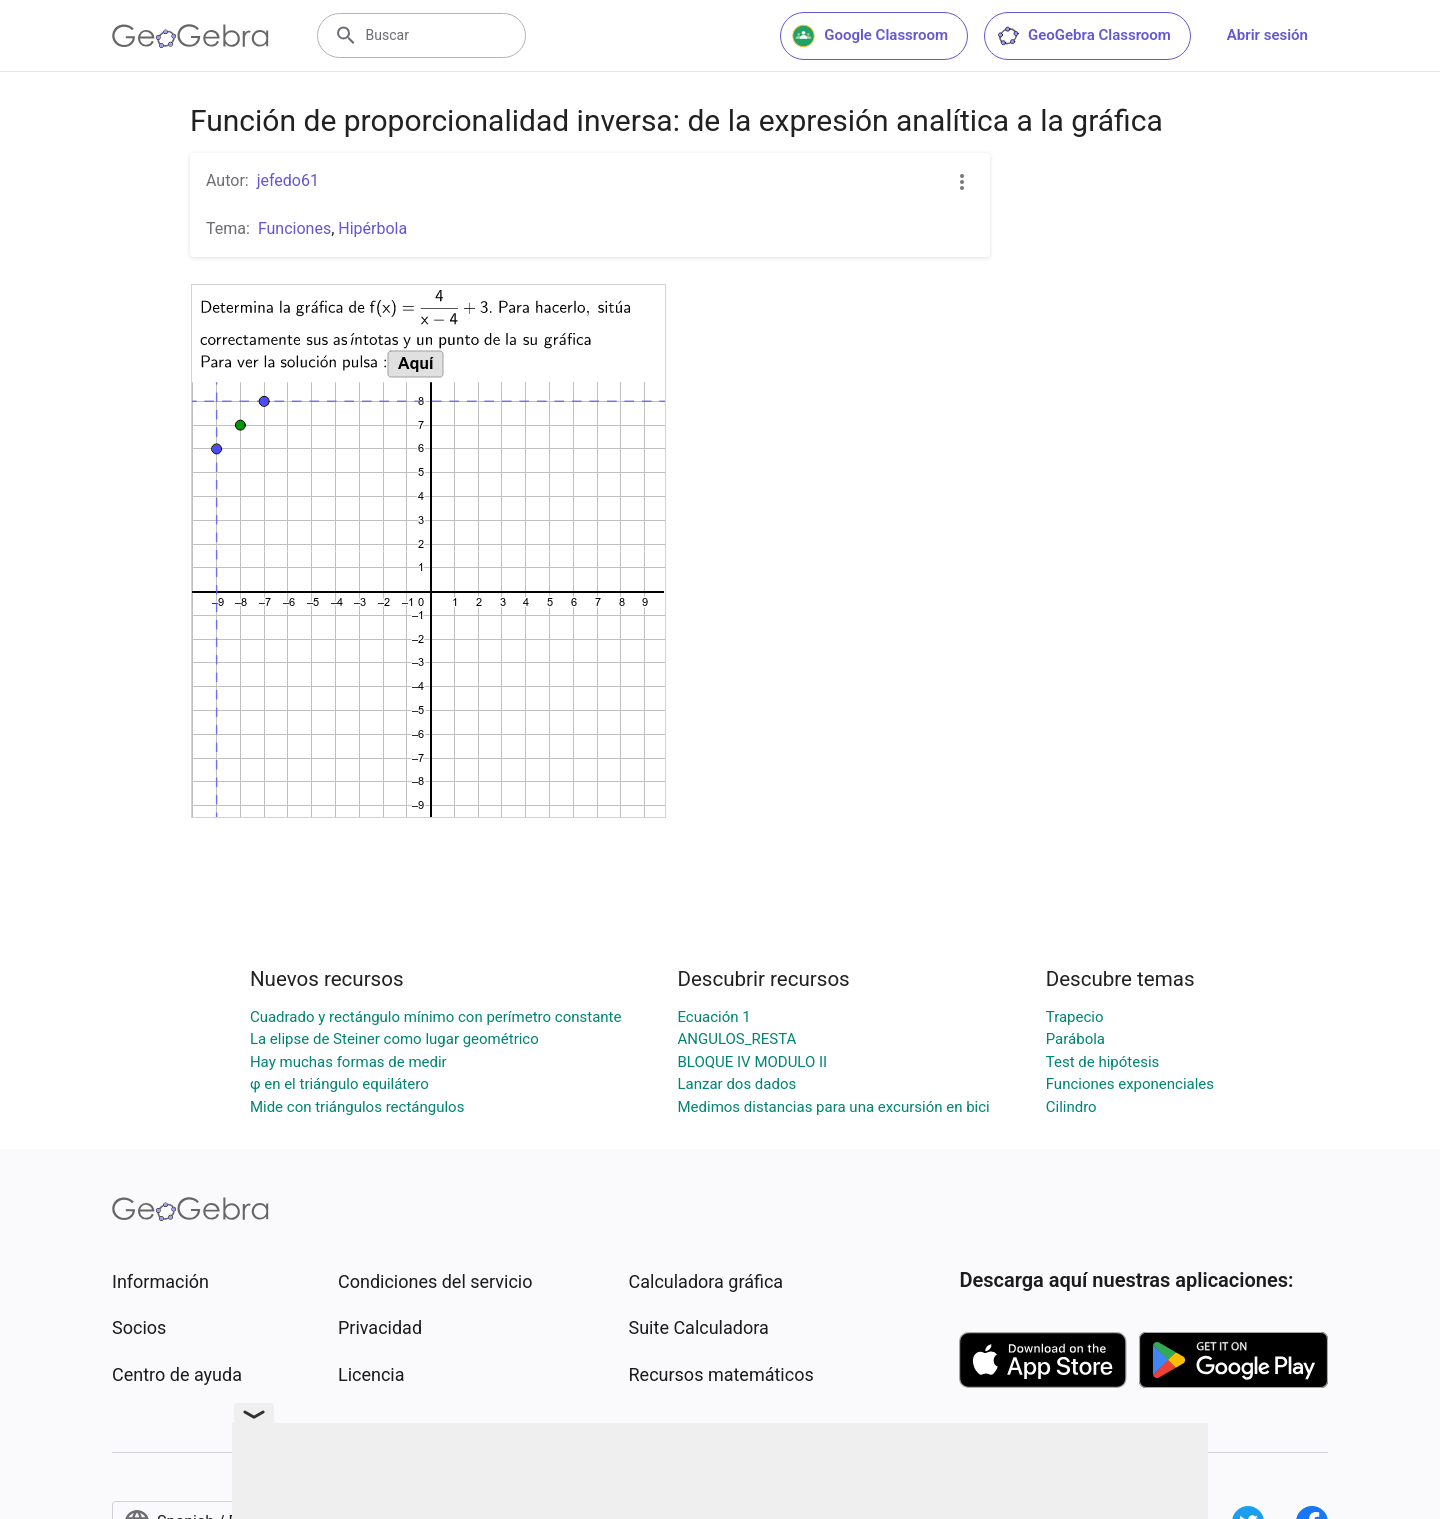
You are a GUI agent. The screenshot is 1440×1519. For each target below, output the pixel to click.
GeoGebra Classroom (1083, 36)
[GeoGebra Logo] (190, 36)
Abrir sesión (1267, 35)
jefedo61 (288, 180)
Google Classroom (870, 36)
